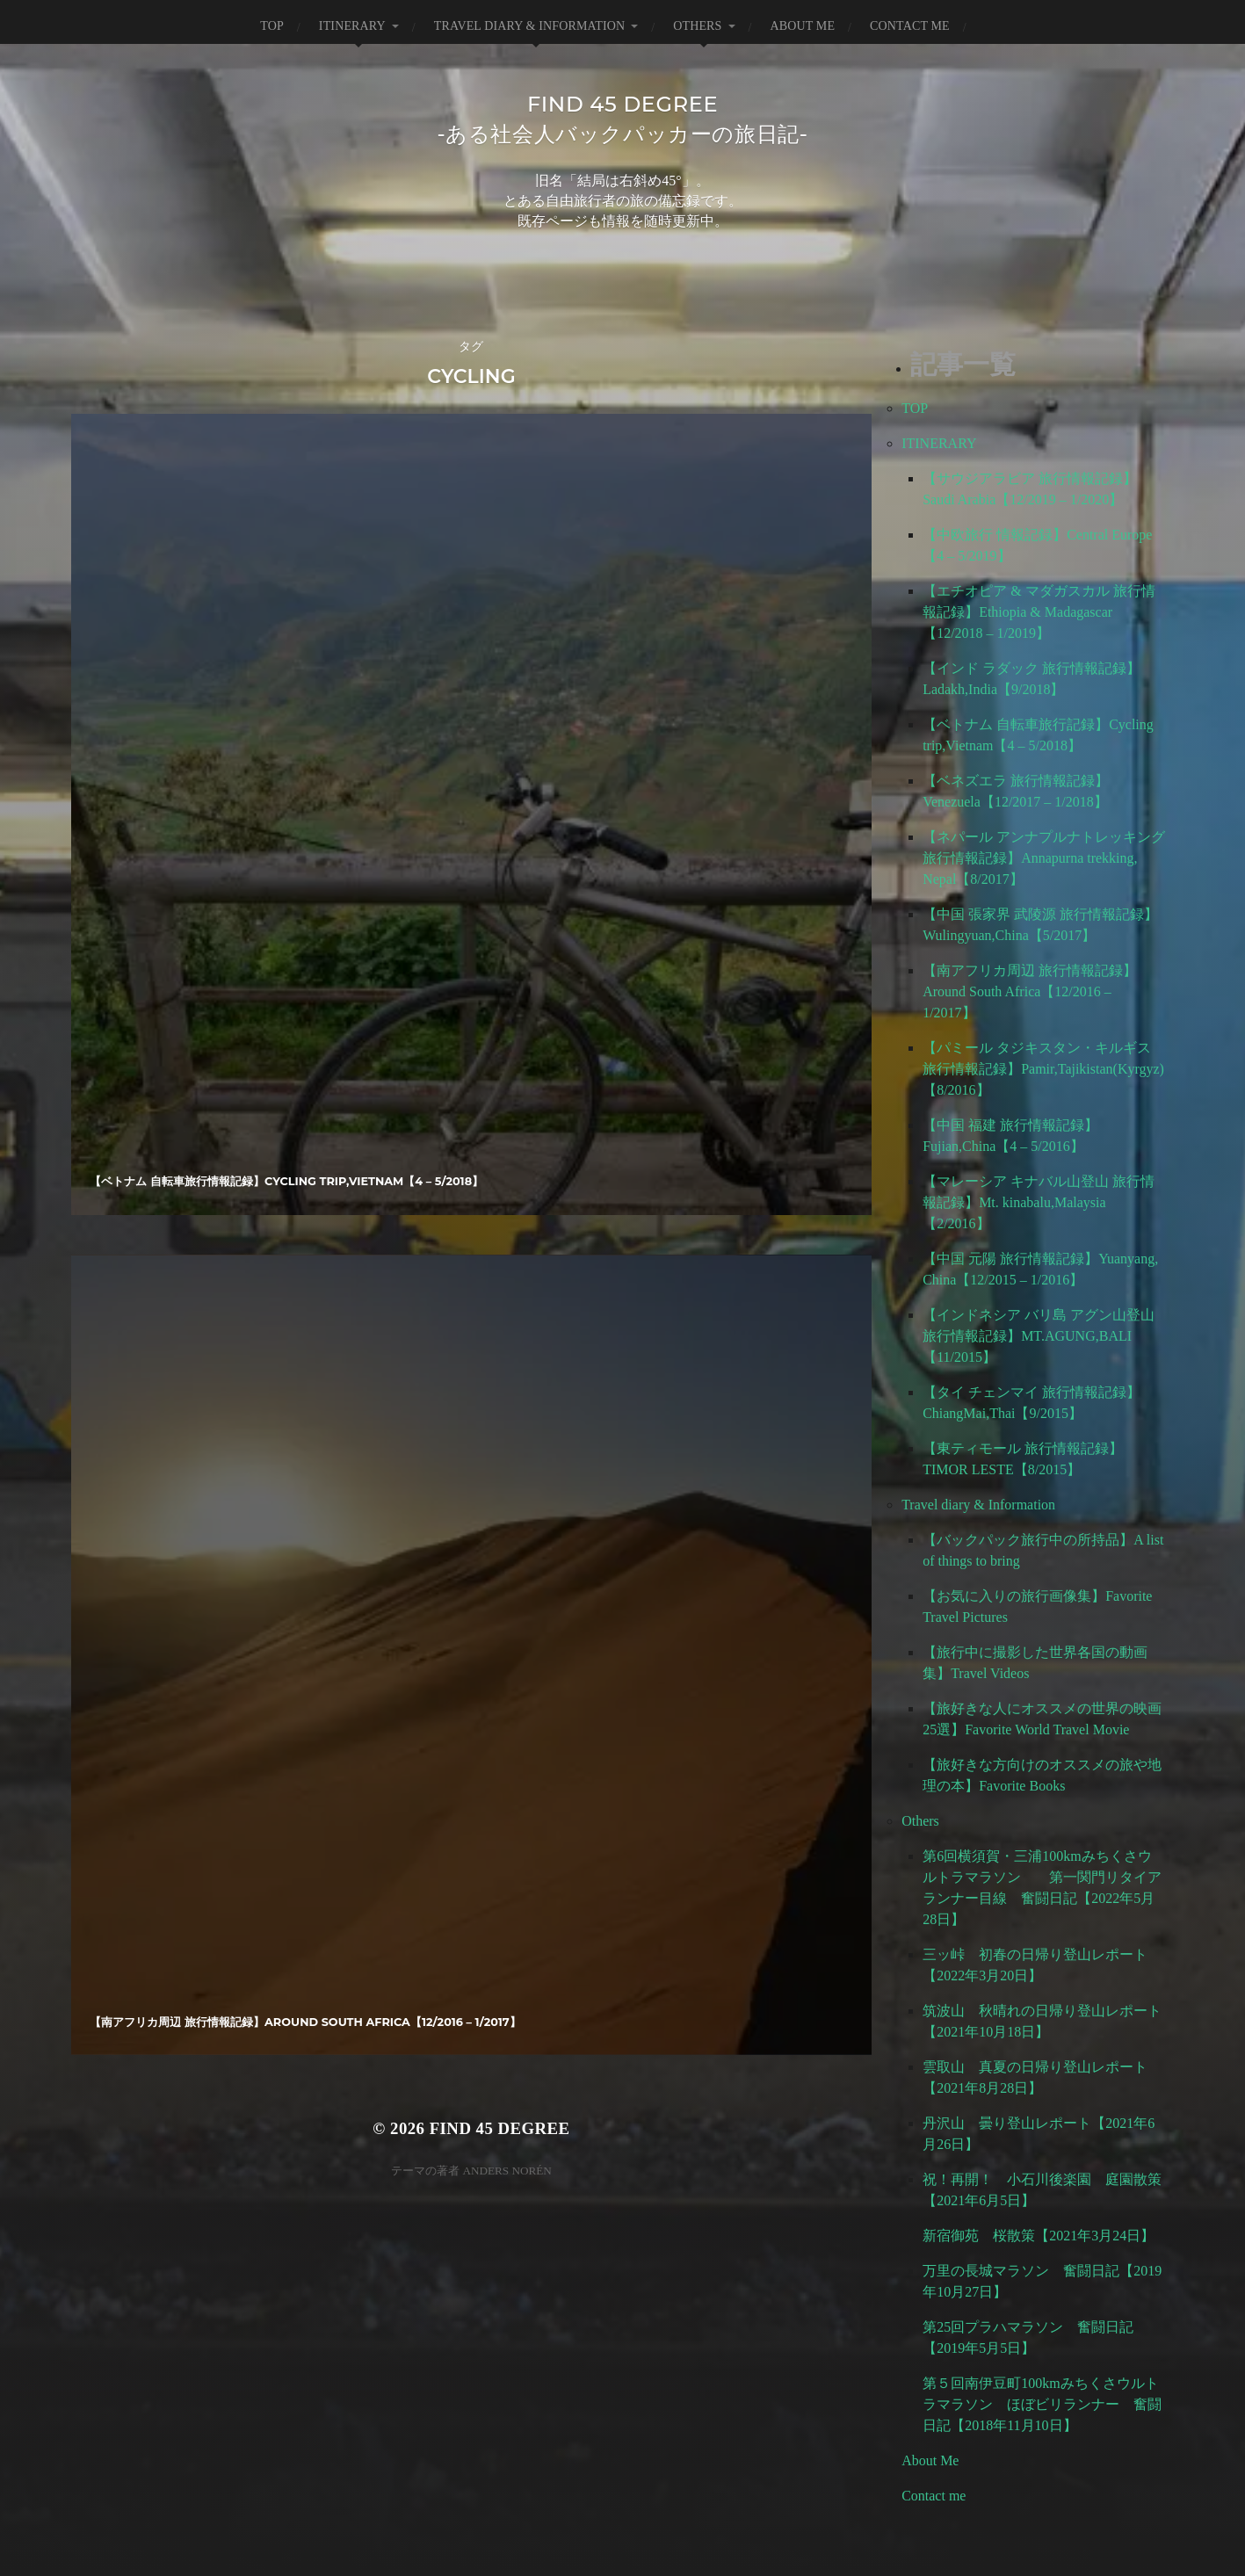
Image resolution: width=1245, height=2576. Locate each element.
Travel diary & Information (529, 26)
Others (697, 26)
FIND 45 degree (500, 767)
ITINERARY (352, 26)
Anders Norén (506, 809)
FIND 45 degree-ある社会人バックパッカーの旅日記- (622, 118)
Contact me (910, 26)
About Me (803, 26)
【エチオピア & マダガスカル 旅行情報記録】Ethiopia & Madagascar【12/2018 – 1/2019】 (1039, 614)
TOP (272, 26)
